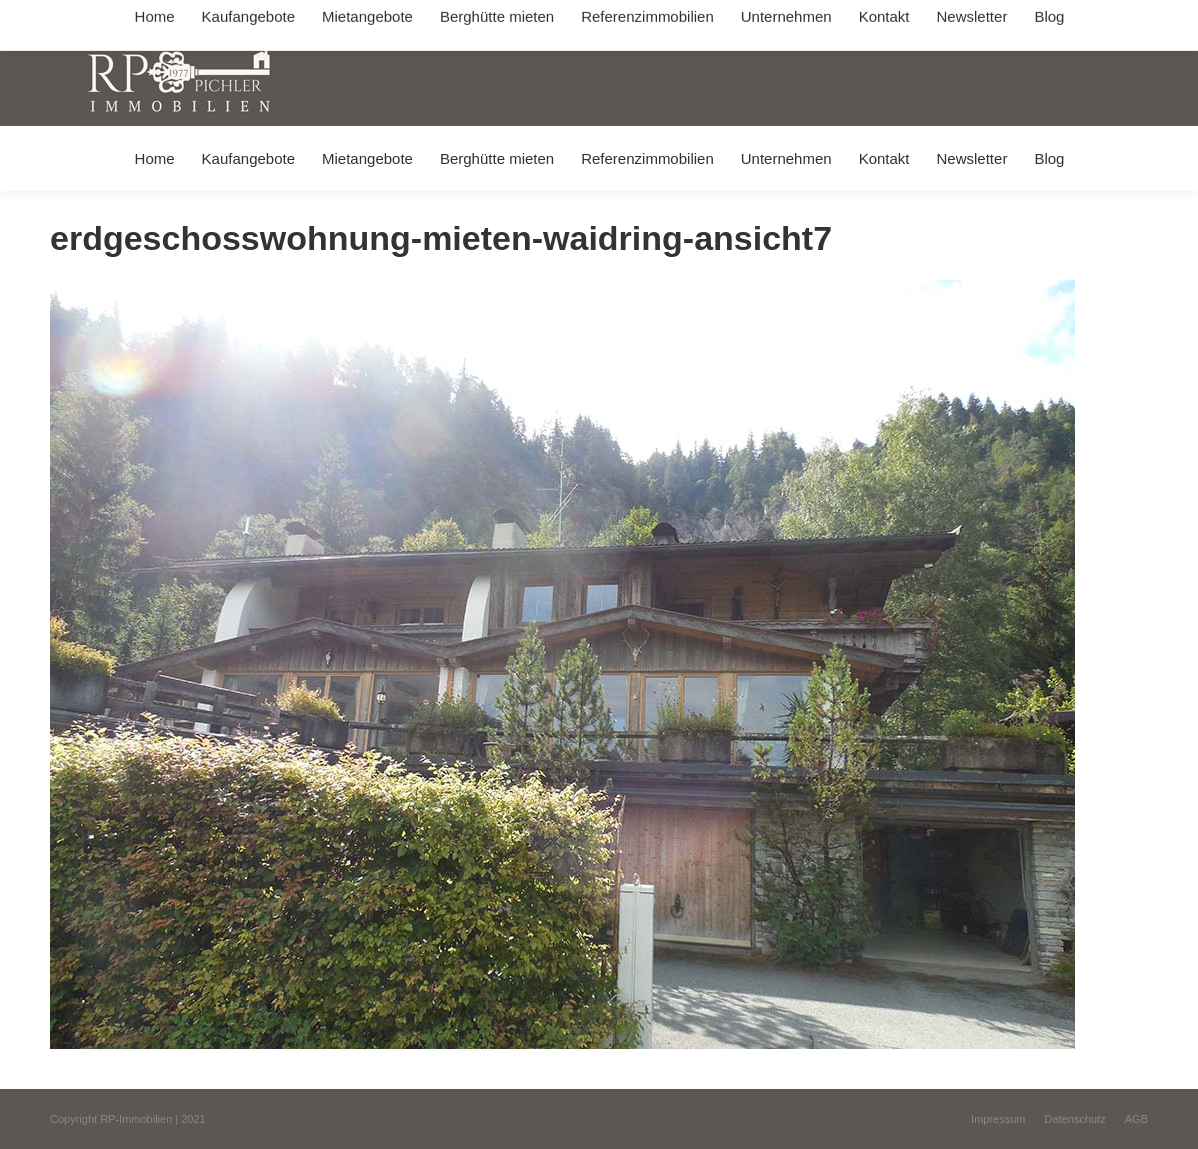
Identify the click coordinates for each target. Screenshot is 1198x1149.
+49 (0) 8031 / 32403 (340, 18)
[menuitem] (154, 158)
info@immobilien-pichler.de (499, 18)
